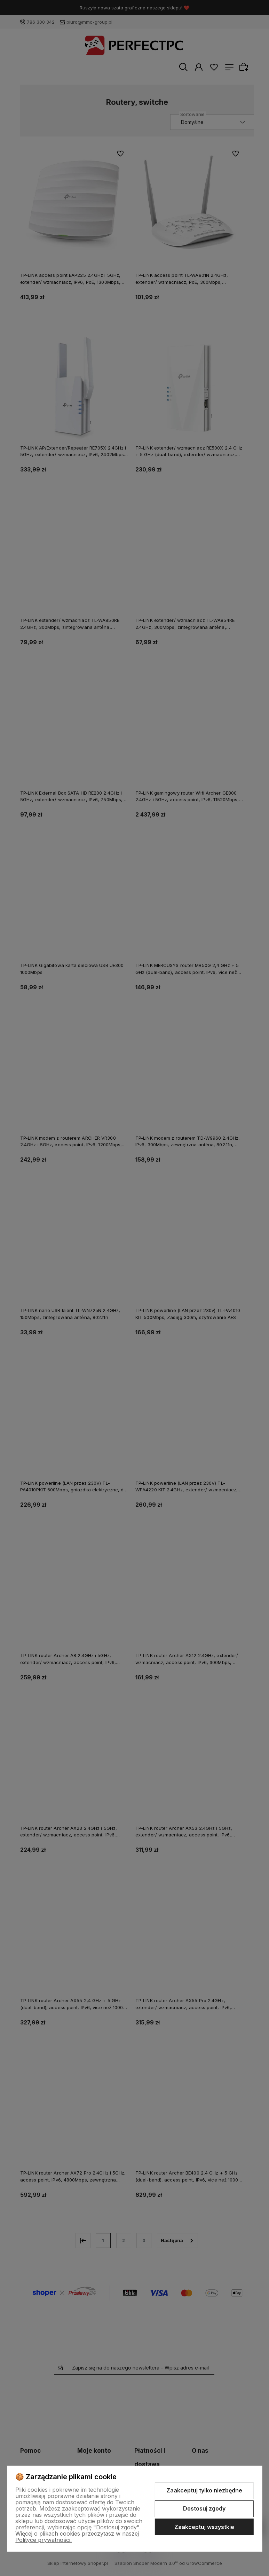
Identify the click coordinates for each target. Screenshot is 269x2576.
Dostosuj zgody (204, 2508)
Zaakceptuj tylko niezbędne (204, 2490)
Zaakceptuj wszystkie (204, 2526)
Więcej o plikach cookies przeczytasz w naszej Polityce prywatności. (77, 2536)
